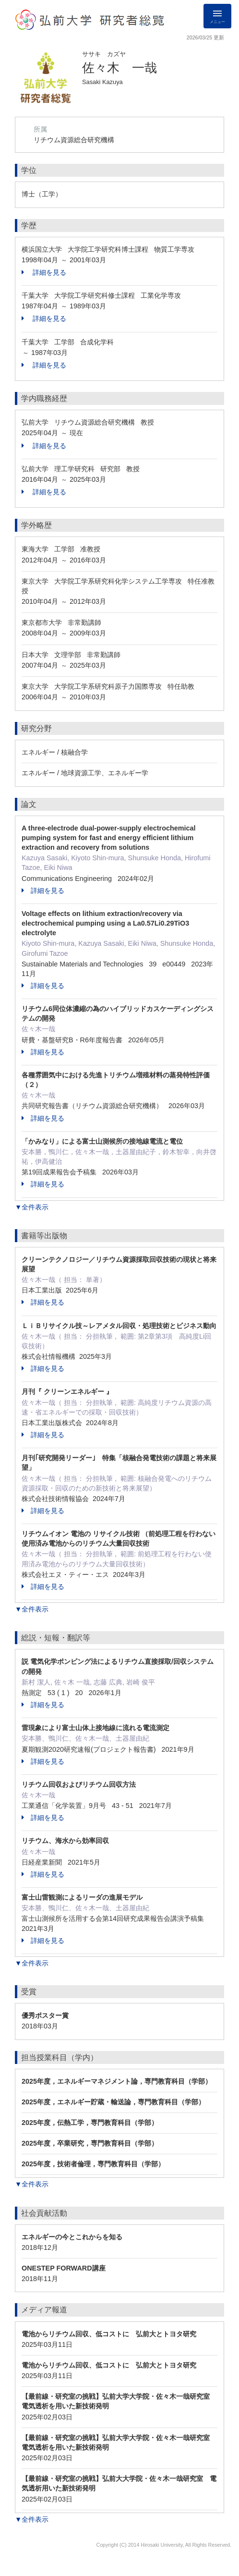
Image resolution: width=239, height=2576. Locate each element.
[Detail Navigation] (217, 16)
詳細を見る (44, 272)
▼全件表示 (31, 1207)
